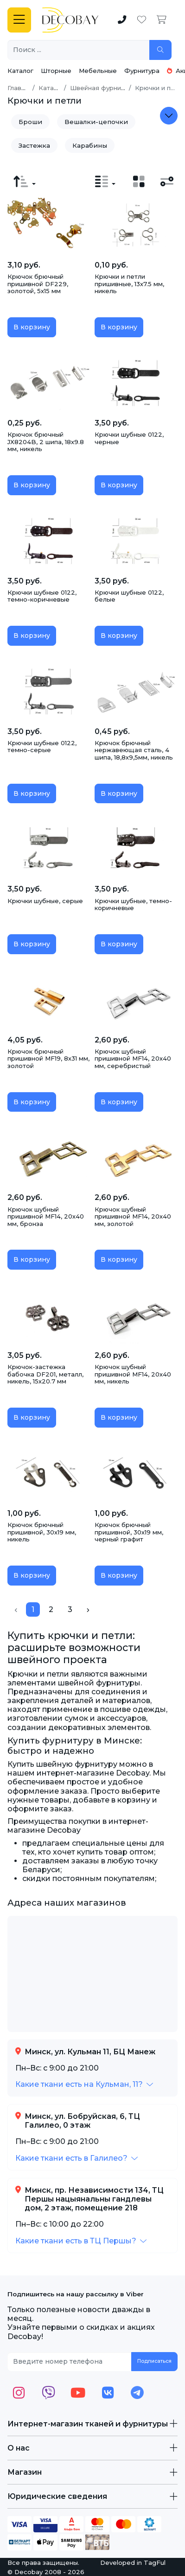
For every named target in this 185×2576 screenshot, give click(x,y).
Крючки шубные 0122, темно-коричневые (42, 596)
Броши (30, 121)
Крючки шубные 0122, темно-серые (42, 746)
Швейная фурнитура (102, 88)
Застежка (34, 145)
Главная (19, 88)
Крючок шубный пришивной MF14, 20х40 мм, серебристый (133, 1058)
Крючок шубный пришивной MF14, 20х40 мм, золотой (133, 1216)
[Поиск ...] (78, 50)
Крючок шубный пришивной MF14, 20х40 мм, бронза (45, 1216)
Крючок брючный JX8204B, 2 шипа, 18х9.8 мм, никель (45, 441)
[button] (84, 2084)
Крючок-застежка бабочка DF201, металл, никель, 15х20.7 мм (45, 1374)
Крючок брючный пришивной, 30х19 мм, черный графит (129, 1532)
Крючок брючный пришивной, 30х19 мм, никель (41, 1532)
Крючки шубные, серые (45, 901)
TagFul (155, 2562)
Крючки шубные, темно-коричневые (133, 904)
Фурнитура (141, 70)
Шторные (56, 70)
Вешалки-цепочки (96, 121)
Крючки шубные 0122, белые (129, 596)
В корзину (31, 327)
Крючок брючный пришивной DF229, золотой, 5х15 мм (37, 284)
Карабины (89, 145)
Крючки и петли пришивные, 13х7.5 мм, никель (129, 284)
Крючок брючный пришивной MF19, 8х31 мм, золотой (48, 1058)
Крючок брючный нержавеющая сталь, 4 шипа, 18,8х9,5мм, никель (134, 750)
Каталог (20, 70)
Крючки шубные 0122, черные (129, 438)
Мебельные (98, 70)
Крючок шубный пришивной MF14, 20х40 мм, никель (133, 1374)
